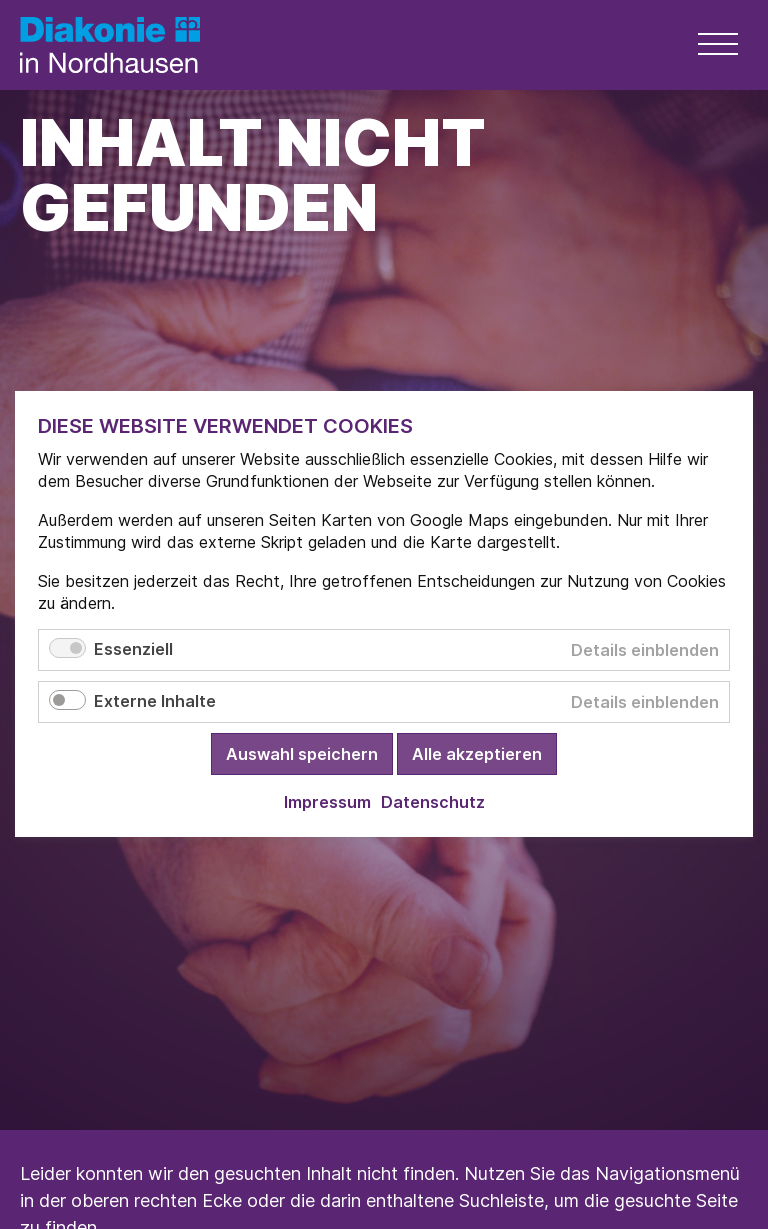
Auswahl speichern (302, 755)
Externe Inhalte (155, 702)
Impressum (327, 803)
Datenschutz (433, 803)
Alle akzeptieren (477, 755)
